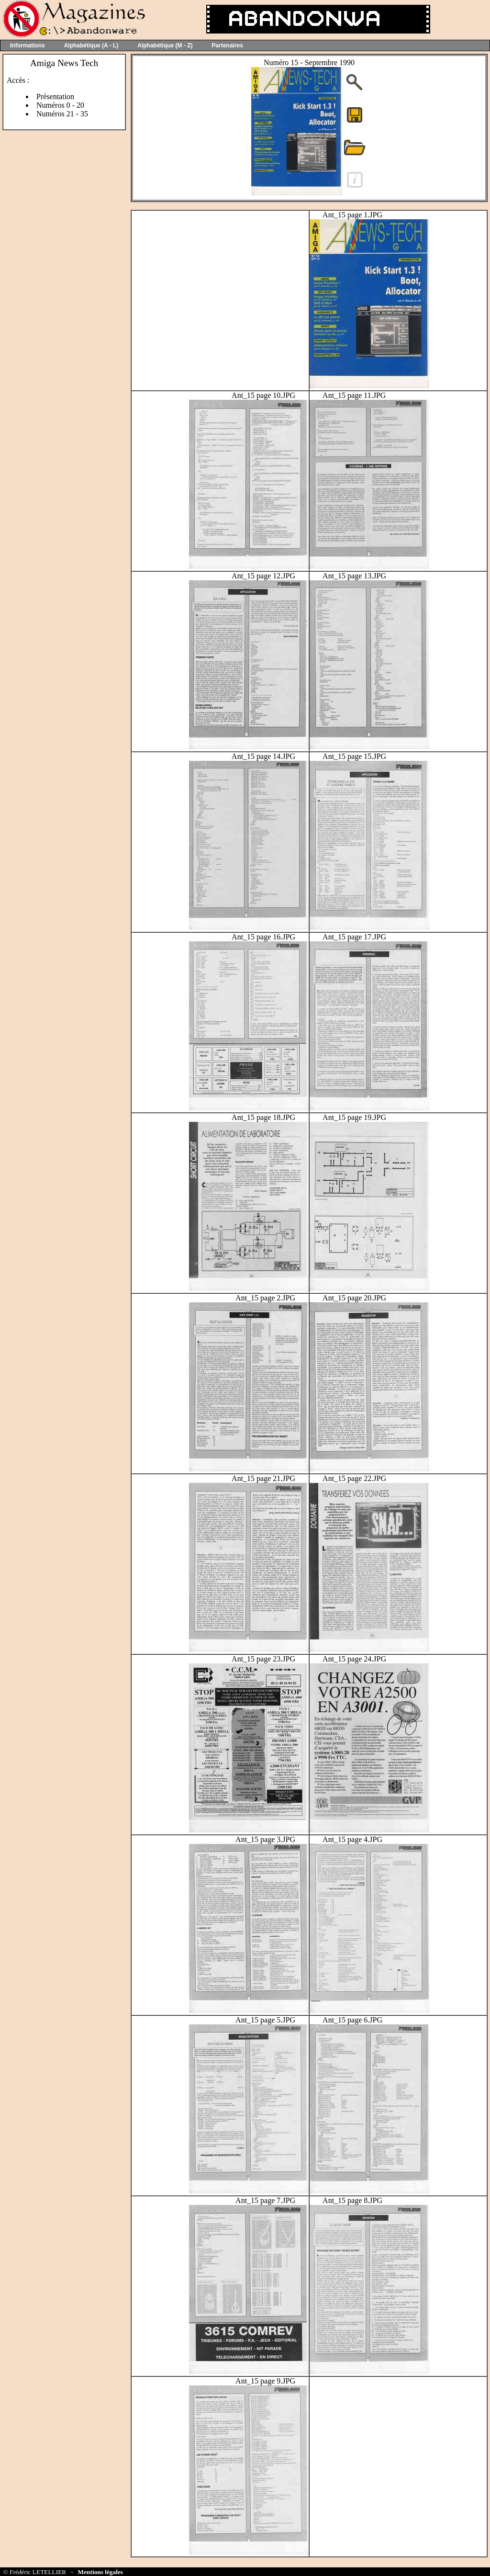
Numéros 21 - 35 (62, 114)
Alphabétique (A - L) (91, 45)
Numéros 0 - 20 (60, 105)
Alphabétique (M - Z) (164, 45)
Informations (27, 45)
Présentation (55, 96)
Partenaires (227, 45)
